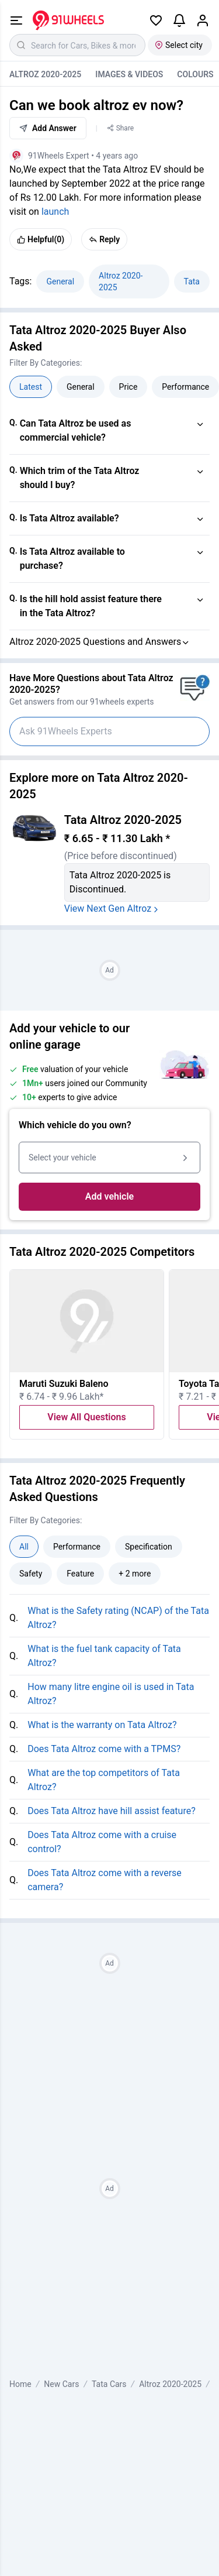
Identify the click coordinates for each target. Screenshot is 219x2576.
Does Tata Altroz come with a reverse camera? (104, 1879)
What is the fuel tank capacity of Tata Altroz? (104, 1655)
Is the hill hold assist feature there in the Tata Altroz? (91, 606)
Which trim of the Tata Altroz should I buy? (80, 477)
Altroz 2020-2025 (45, 74)
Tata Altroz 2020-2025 (123, 820)
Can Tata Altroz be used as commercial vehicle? (75, 430)
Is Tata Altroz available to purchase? (72, 558)
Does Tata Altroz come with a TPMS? (103, 1748)
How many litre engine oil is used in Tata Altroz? (110, 1693)
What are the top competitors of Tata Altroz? (103, 1779)
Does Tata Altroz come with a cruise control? (101, 1841)
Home (20, 2384)
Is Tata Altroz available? (69, 518)
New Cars (61, 2384)
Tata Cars (109, 2384)
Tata (192, 281)
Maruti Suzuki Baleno (64, 1383)
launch (55, 211)
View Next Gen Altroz (112, 908)
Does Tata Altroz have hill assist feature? (111, 1810)
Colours (195, 74)
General (60, 281)
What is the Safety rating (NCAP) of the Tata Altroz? (118, 1617)
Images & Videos (129, 74)
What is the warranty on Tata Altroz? (101, 1724)
